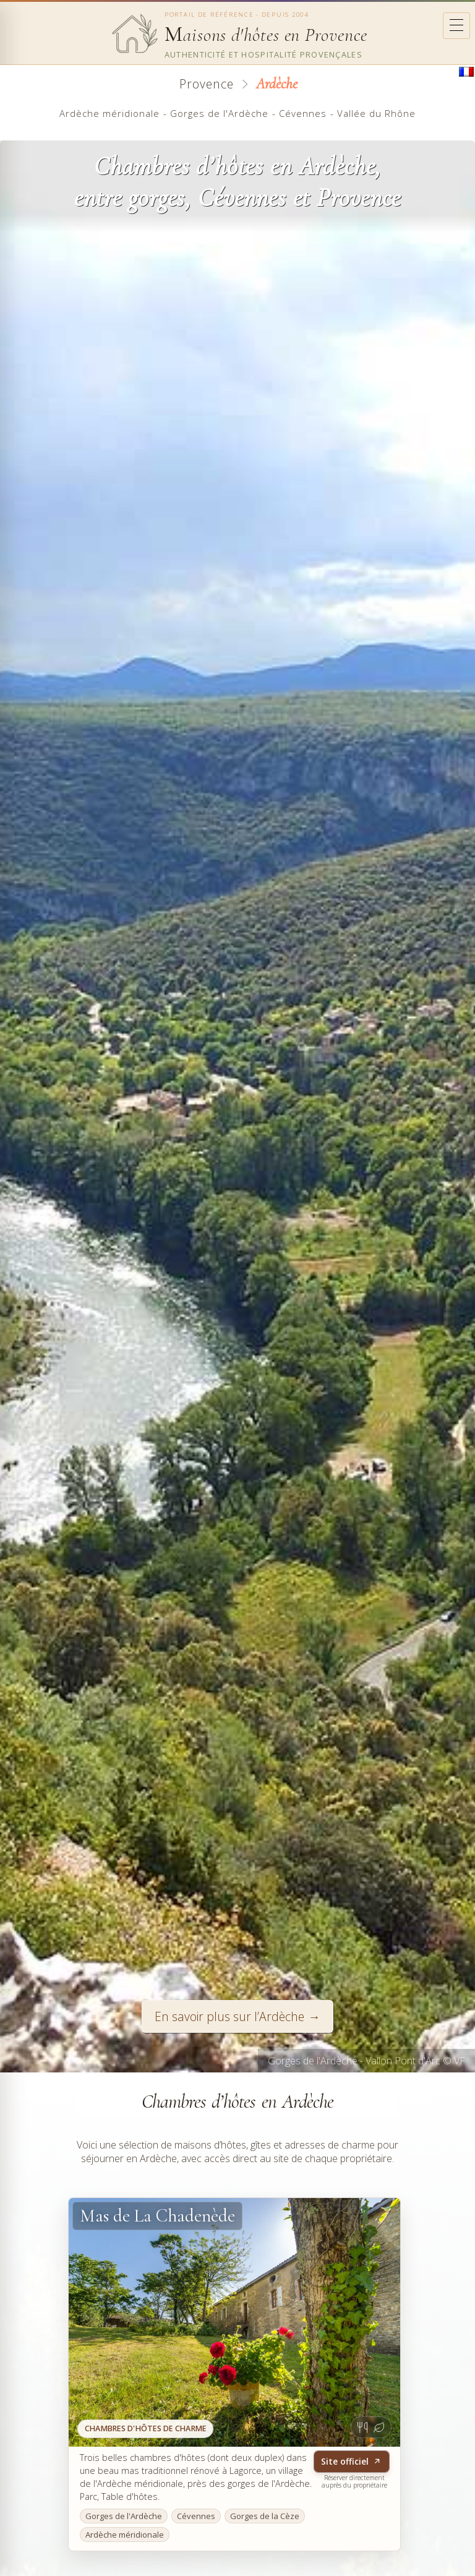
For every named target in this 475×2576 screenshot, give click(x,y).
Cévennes (303, 113)
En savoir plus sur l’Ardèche (229, 2016)
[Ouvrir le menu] (456, 25)
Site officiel (351, 2461)
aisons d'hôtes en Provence (266, 35)
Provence (206, 83)
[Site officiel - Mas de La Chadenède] (234, 2322)
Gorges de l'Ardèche (219, 113)
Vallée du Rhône (376, 113)
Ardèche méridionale (109, 113)
